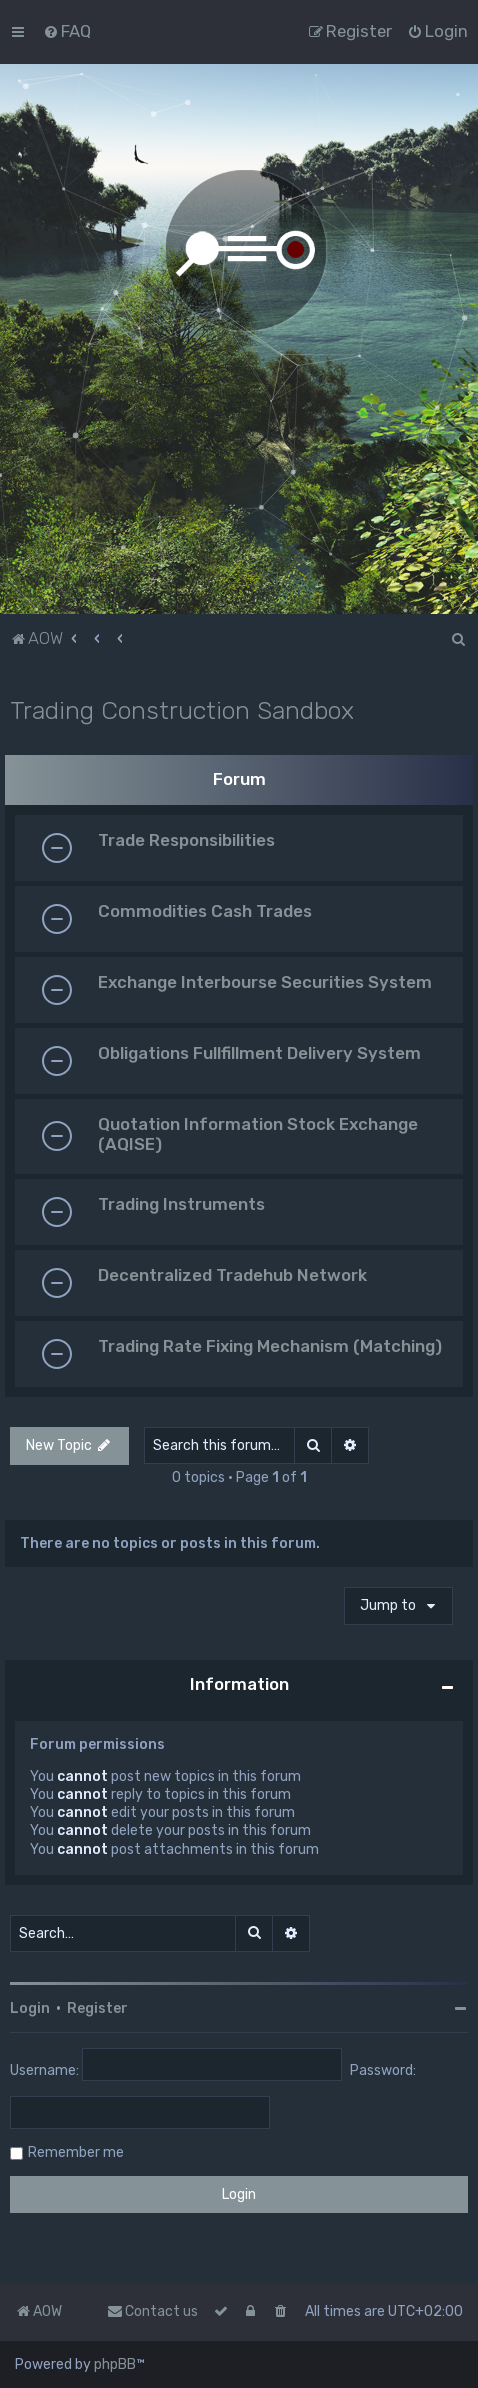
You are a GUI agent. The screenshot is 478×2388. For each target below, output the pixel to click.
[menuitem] (67, 31)
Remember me (76, 2152)
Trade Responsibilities (186, 840)
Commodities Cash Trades (205, 911)
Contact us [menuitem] (152, 2311)
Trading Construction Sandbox (182, 710)
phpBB (115, 2364)
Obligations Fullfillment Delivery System (259, 1053)
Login (30, 2008)
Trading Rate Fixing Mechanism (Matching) (270, 1346)
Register (97, 2008)
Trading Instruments (181, 1204)
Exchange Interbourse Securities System (265, 982)
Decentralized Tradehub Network (232, 1275)
